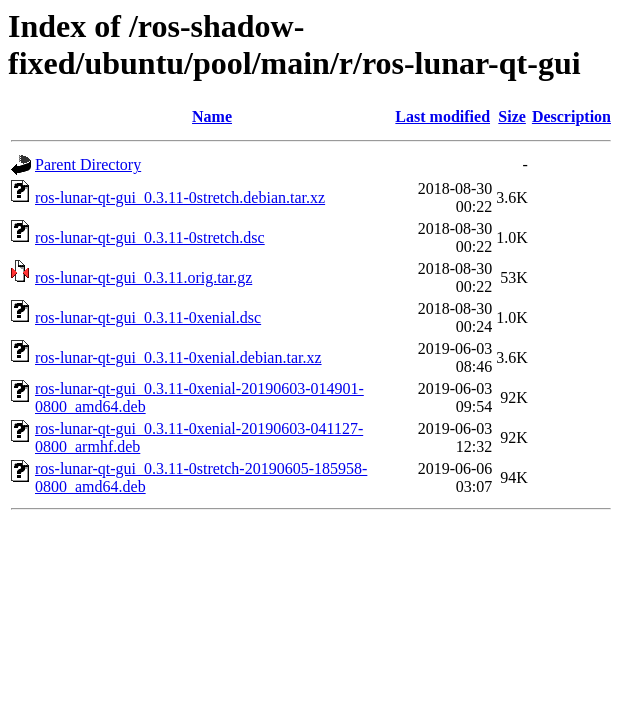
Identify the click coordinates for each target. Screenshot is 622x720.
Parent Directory (88, 164)
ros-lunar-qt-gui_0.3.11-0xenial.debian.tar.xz (178, 357)
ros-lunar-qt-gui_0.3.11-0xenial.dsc (148, 317)
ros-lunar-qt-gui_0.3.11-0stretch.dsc (150, 237)
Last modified (442, 116)
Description (571, 116)
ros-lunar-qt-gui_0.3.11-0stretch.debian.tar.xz (180, 197)
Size (512, 116)
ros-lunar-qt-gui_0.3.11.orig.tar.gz (143, 277)
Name (212, 116)
